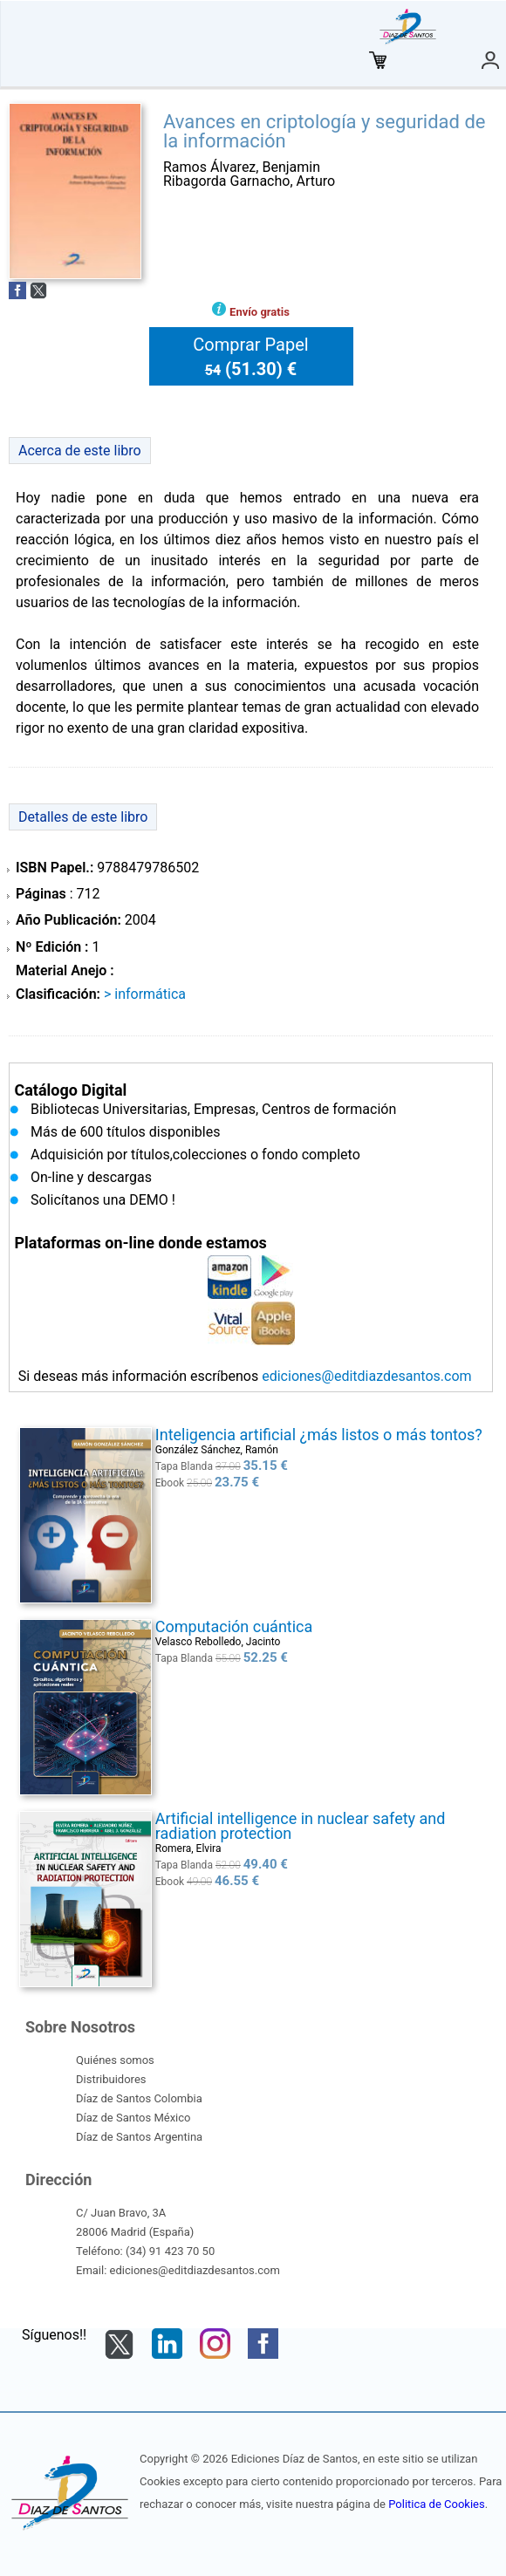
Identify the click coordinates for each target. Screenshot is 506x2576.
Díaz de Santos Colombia (139, 2098)
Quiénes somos (115, 2060)
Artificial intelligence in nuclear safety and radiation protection (300, 1825)
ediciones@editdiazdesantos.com (366, 1376)
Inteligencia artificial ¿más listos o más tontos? (318, 1434)
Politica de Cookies (436, 2504)
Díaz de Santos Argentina (139, 2136)
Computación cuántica (234, 1626)
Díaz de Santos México (133, 2117)
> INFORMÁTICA (145, 994)
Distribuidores (111, 2079)
